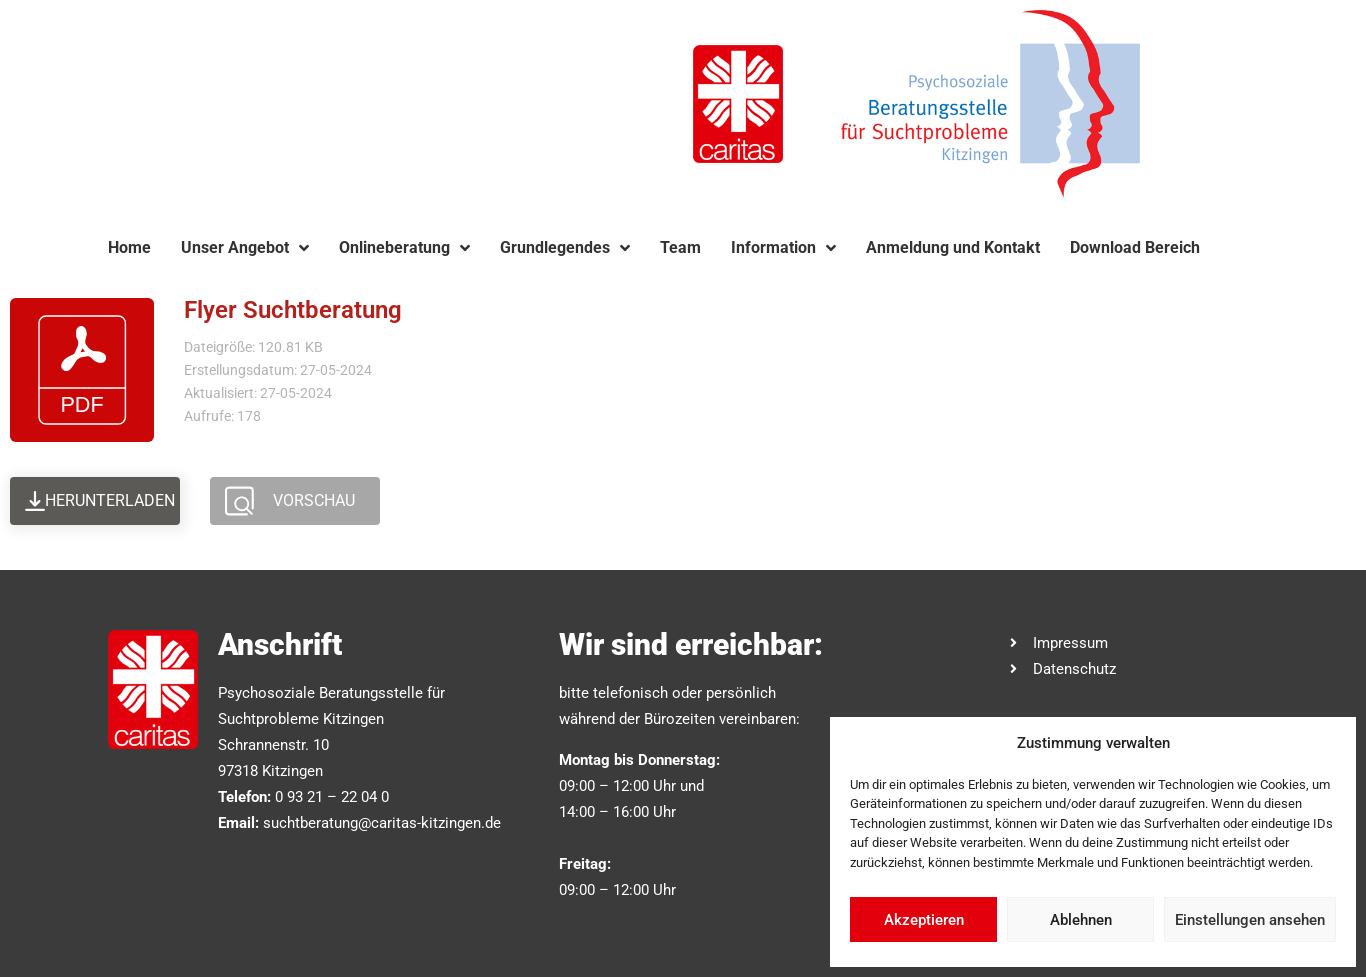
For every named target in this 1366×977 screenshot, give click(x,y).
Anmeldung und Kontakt (953, 247)
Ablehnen (1081, 920)
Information (783, 248)
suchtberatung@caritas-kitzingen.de (382, 823)
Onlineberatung (404, 248)
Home (129, 247)
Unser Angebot (245, 248)
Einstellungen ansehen (1250, 920)
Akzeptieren (924, 920)
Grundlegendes (565, 248)
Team (680, 247)
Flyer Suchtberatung (293, 310)
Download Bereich (1135, 247)
